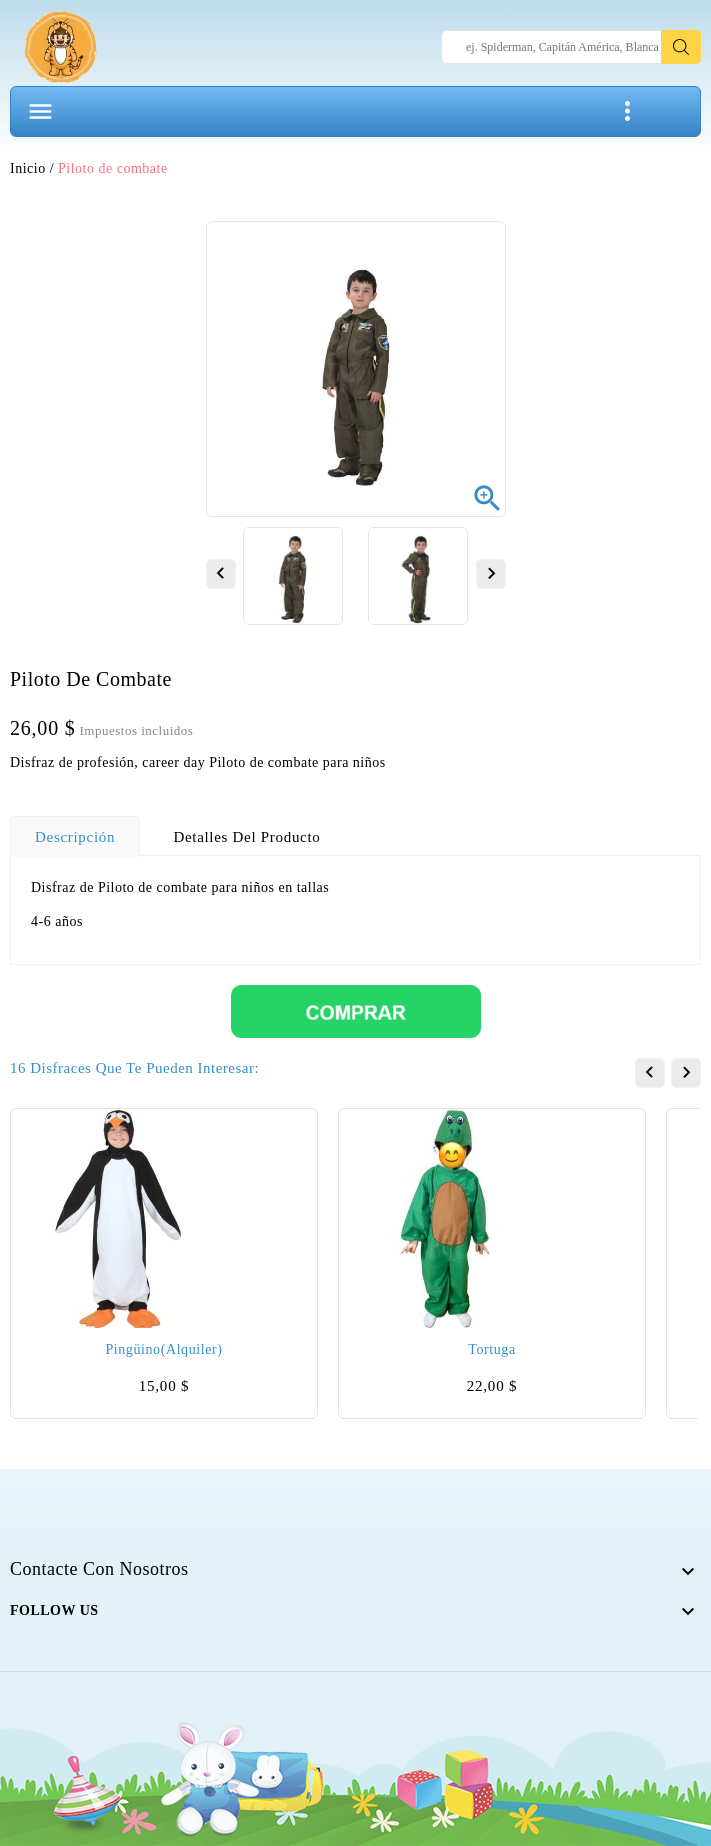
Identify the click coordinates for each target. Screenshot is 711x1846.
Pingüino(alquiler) (163, 1349)
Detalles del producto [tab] (246, 837)
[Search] (571, 47)
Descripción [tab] (75, 837)
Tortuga (491, 1349)
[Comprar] (356, 1010)
